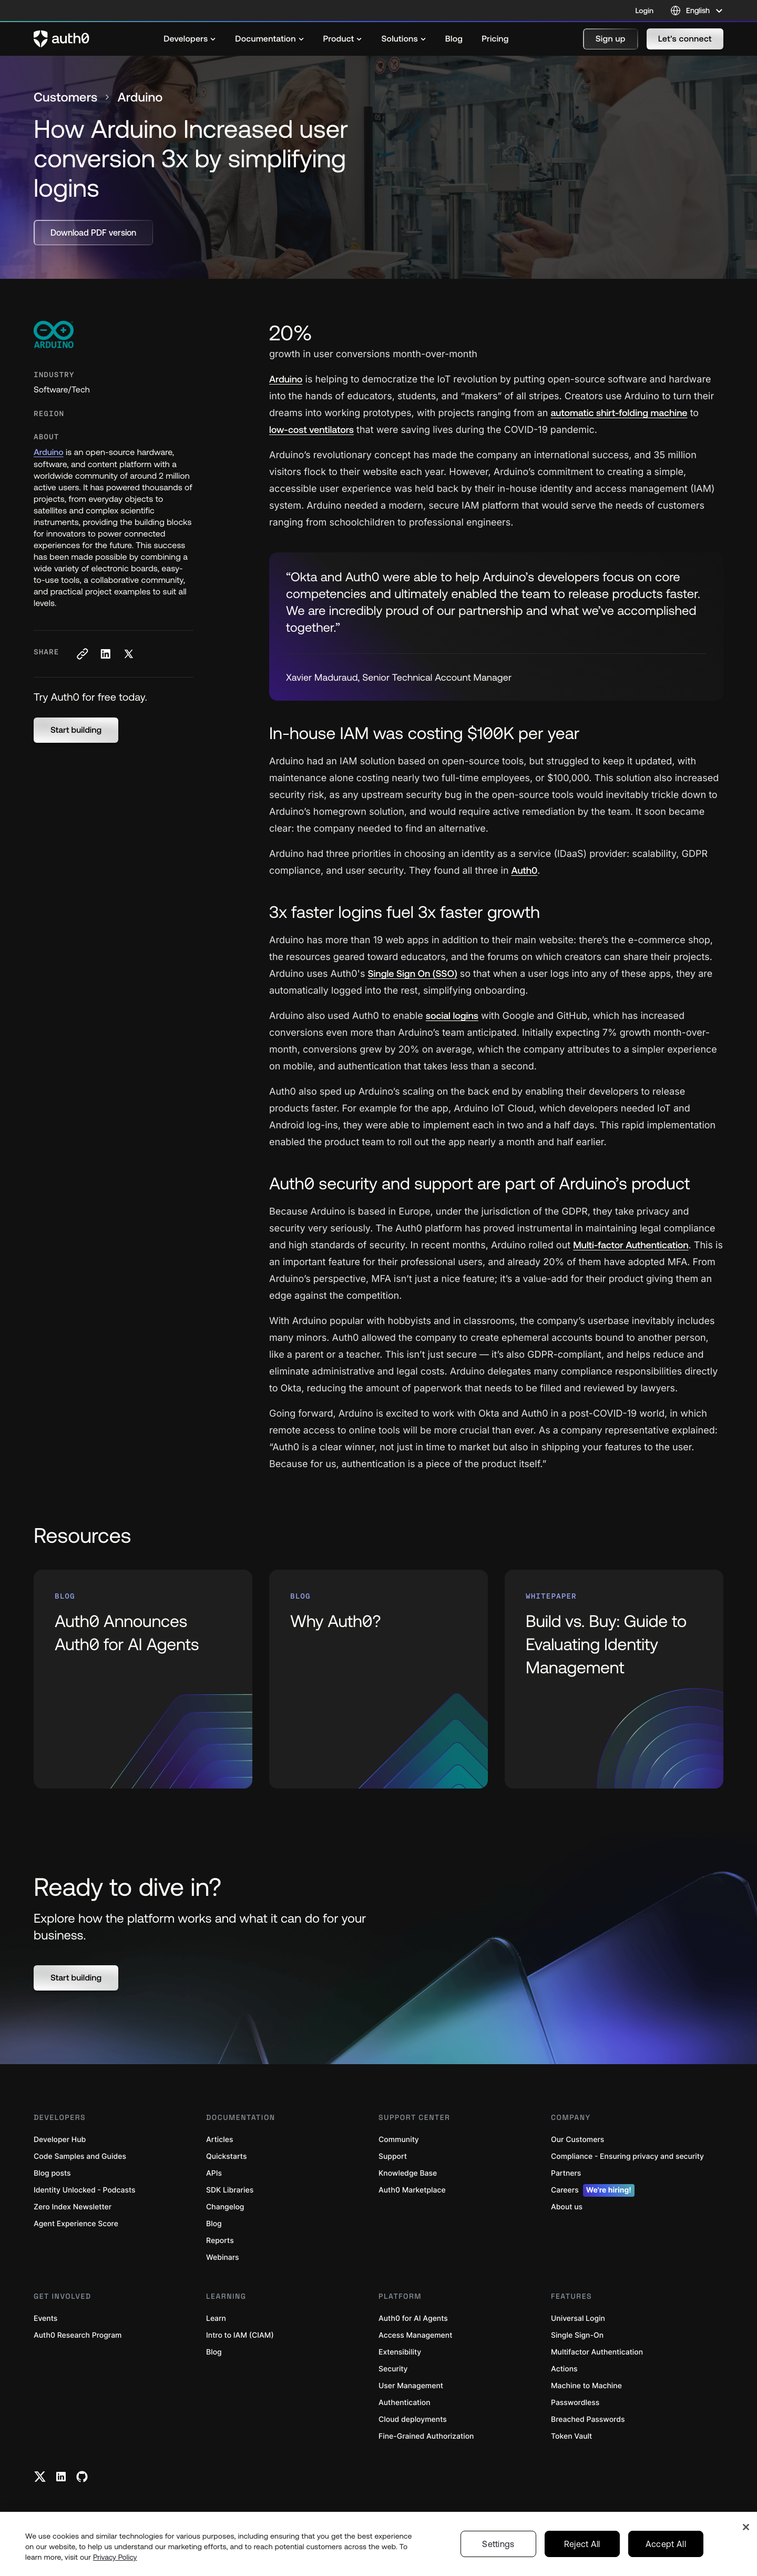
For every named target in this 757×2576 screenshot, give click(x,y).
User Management (410, 2385)
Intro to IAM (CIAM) (240, 2335)
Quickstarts (226, 2156)
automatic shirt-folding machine (618, 412)
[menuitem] (190, 39)
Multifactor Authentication (597, 2352)
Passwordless (575, 2402)
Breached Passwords (588, 2419)
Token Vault (571, 2436)
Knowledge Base (407, 2173)
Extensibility (399, 2352)
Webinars (222, 2257)
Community (398, 2139)
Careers (593, 2190)
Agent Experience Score (76, 2223)
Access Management (415, 2335)
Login (644, 10)
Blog (214, 2223)
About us (566, 2207)
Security (393, 2369)
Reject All (582, 2544)
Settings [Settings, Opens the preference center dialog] (498, 2544)
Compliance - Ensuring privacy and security (627, 2156)
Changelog (225, 2207)
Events (45, 2318)
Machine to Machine (586, 2385)
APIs (214, 2173)
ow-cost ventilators (311, 429)
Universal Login (578, 2318)
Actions (564, 2369)
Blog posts (52, 2173)
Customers (65, 97)
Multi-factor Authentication (630, 1244)
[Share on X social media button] (128, 653)
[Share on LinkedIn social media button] (105, 653)
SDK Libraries (229, 2190)
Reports (220, 2240)
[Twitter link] (40, 2476)
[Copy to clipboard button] (82, 653)
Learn (216, 2318)
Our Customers (577, 2139)
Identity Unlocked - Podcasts (85, 2190)
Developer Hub (60, 2139)
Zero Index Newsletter (72, 2207)
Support (392, 2156)
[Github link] (82, 2476)
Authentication (404, 2402)
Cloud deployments (412, 2419)
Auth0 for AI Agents (413, 2318)
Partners (566, 2173)
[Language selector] (696, 10)
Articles (219, 2139)
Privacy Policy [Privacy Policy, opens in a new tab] (115, 2557)
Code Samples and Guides (80, 2156)
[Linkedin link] (61, 2476)
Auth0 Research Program (77, 2335)
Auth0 (525, 870)
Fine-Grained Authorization (426, 2436)
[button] (610, 38)
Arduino (49, 452)
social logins (452, 1015)
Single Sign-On (577, 2335)
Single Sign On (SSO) (412, 973)
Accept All (666, 2544)
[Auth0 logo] (61, 39)
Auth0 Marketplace (412, 2190)
